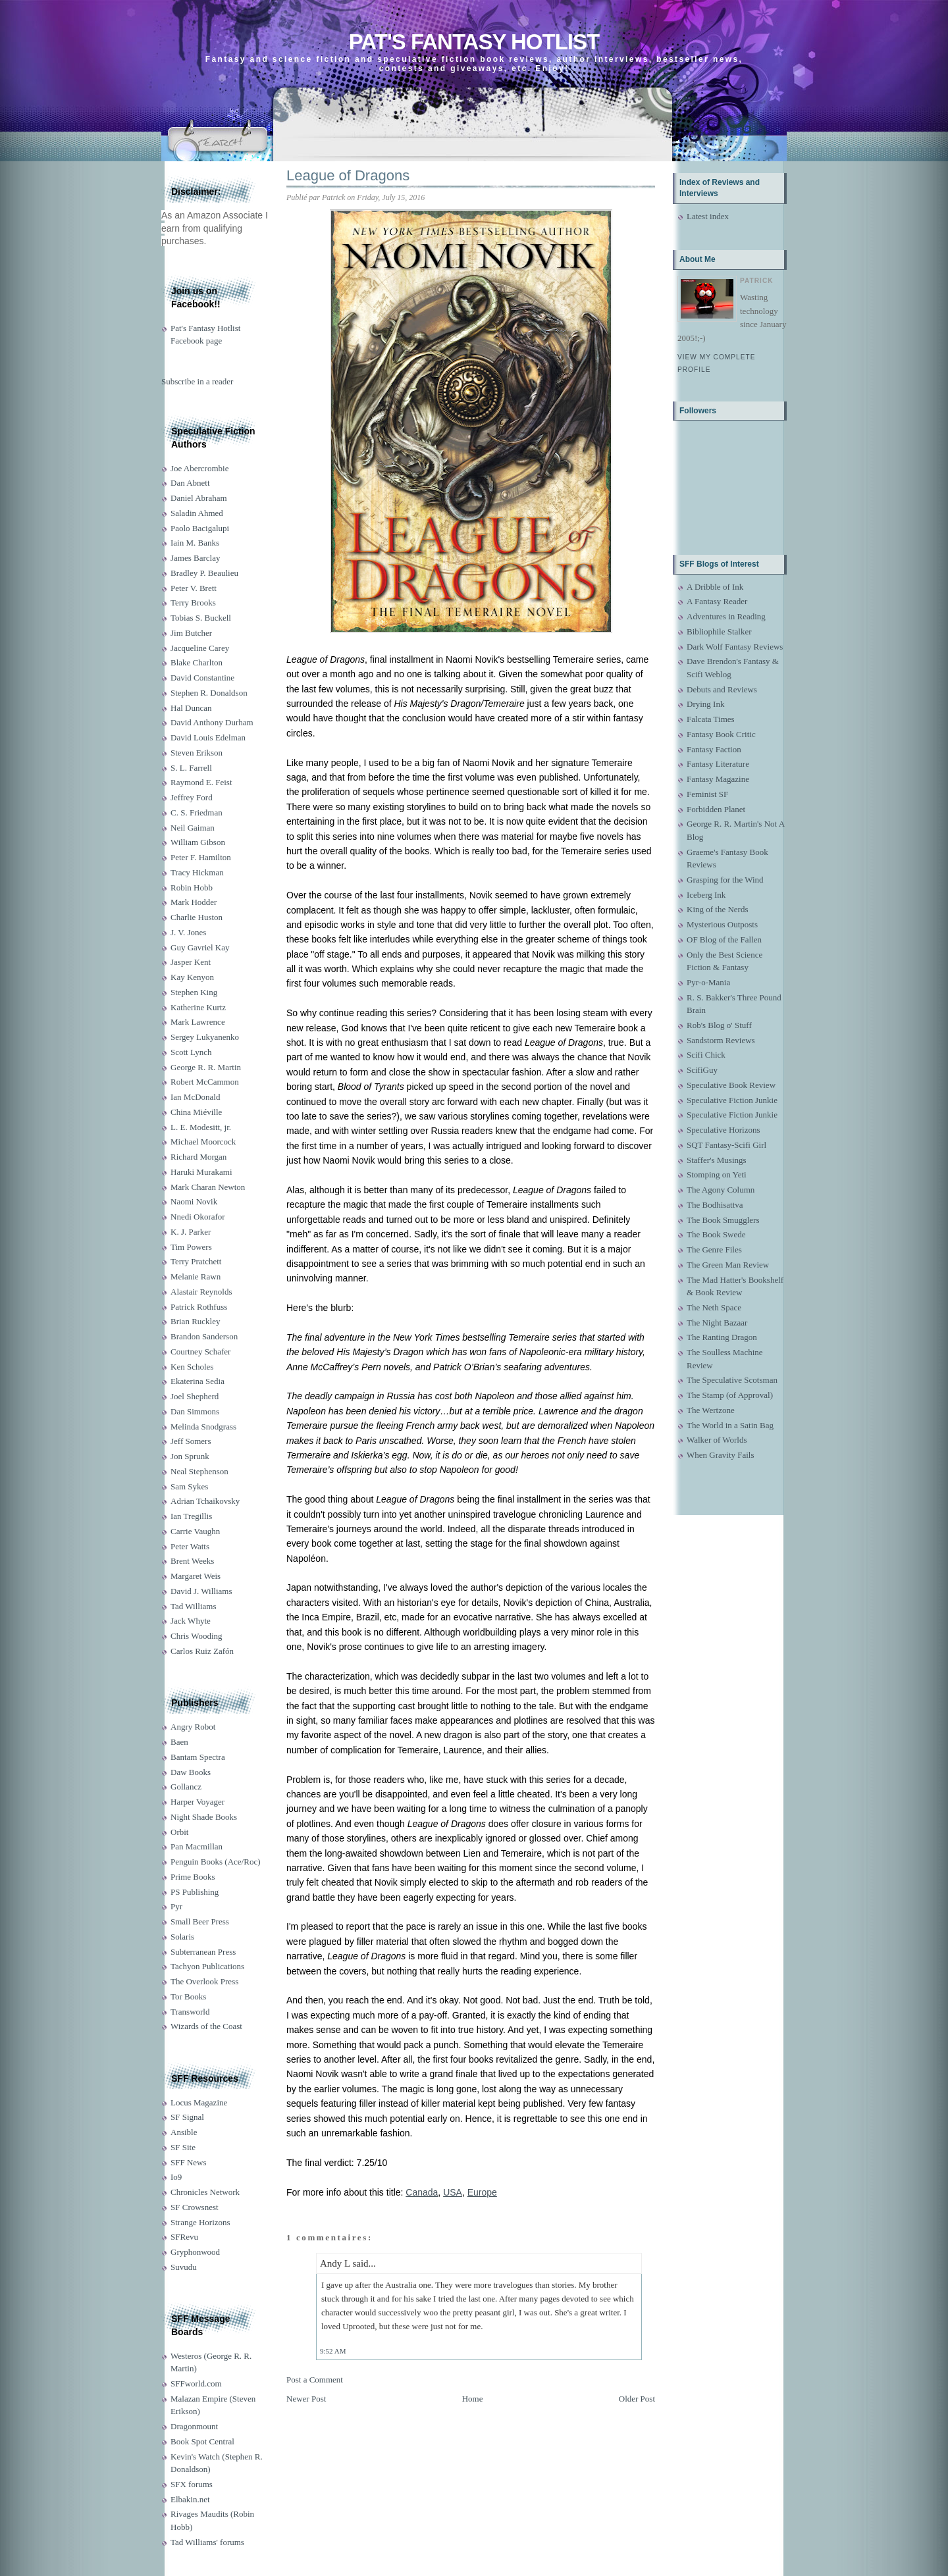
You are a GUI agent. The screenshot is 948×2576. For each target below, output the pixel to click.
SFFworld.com (196, 2383)
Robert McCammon (205, 1082)
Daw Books (191, 1772)
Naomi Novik (194, 1201)
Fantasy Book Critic (721, 734)
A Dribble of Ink (715, 587)
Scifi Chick (706, 1055)
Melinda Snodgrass (203, 1426)
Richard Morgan (198, 1157)
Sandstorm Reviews (721, 1040)
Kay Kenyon (192, 977)
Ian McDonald (195, 1097)
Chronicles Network (205, 2192)
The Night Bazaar (717, 1322)
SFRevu (184, 2237)
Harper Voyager (197, 1802)
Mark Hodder (194, 902)
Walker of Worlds (717, 1440)
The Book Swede (716, 1234)
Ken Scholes (192, 1367)
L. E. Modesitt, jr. (201, 1127)
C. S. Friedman (197, 812)
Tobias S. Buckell (201, 618)
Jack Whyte (191, 1621)
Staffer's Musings (717, 1160)
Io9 (176, 2177)
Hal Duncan (191, 708)
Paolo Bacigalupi (200, 528)
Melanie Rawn (196, 1276)
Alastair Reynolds (201, 1292)
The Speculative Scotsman (732, 1380)
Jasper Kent (191, 962)
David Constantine (202, 678)
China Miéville (196, 1112)
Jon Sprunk (190, 1456)
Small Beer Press (200, 1921)
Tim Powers (191, 1247)
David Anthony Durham (212, 722)
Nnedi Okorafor (198, 1217)
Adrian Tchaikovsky (205, 1501)
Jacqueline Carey (200, 648)
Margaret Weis (196, 1576)
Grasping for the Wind (725, 880)
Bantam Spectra (198, 1757)
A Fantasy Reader (717, 601)
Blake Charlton (197, 662)
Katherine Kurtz (198, 1007)
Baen (179, 1742)
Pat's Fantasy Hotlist (474, 42)
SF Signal (187, 2117)
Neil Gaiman (193, 828)
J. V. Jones (188, 932)
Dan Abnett (190, 483)
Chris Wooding (197, 1636)
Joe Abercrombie (199, 468)
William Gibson (198, 842)
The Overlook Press (204, 1981)
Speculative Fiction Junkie (732, 1100)
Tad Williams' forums (207, 2542)
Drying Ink (705, 704)
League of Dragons (347, 175)
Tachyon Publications (207, 1966)
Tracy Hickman (197, 872)
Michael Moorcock (203, 1141)
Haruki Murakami (201, 1172)
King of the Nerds (718, 909)
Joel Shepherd (195, 1396)
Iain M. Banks (195, 543)
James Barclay (195, 558)
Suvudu (184, 2267)
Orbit (179, 1832)
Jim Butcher (191, 633)
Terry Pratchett (196, 1261)
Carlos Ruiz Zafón (202, 1651)
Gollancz (186, 1786)
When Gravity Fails (720, 1455)
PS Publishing (195, 1892)
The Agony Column (720, 1190)
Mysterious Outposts (722, 924)
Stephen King (194, 992)
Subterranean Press (203, 1952)
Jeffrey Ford (192, 797)
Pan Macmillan (197, 1846)
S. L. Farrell (191, 768)
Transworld (190, 2012)
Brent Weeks (192, 1561)
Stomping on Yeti (717, 1174)
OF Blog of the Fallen (724, 939)
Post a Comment (314, 2379)
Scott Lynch (191, 1052)
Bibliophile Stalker (719, 631)
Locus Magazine (199, 2102)
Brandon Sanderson (204, 1336)
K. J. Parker (191, 1232)
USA (452, 2192)
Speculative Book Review (731, 1085)
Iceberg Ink (706, 895)
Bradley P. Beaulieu (204, 573)
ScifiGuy (702, 1070)
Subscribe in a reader (197, 381)
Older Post (637, 2399)
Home (472, 2399)
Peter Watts (190, 1546)
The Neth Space (714, 1307)
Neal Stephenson (199, 1471)
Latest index (708, 216)
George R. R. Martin (206, 1067)
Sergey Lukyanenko (205, 1037)
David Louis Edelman (208, 737)
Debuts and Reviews (722, 689)
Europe (482, 2192)
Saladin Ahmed (197, 513)
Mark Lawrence (198, 1022)
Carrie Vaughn (195, 1531)
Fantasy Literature (718, 764)
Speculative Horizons (723, 1130)
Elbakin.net (190, 2499)
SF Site (183, 2147)
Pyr (176, 1906)
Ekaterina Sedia (197, 1381)
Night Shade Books (204, 1817)
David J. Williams (201, 1591)
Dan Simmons (195, 1411)
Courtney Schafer (200, 1351)
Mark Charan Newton (208, 1187)
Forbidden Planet (716, 809)
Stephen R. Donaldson (209, 693)
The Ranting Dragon (722, 1337)
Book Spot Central (202, 2441)
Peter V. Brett (194, 588)
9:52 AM (333, 2351)
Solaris (182, 1937)
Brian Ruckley (195, 1321)
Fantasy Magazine (718, 779)
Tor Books (188, 1996)
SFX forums (192, 2484)
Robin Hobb (192, 887)
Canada (422, 2192)
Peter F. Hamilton (201, 857)
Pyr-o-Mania (708, 982)
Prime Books (193, 1877)
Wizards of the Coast (206, 2026)
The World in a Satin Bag (730, 1425)
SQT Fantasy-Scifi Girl (726, 1145)
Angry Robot (193, 1727)
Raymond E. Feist (201, 782)
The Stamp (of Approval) (730, 1395)
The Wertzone (711, 1410)
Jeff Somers (191, 1441)
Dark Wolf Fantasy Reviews (735, 647)
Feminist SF (707, 794)
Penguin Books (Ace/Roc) (215, 1862)
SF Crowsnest (195, 2207)
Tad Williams (193, 1606)
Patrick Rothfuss (199, 1307)
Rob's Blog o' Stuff (719, 1025)
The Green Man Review (728, 1265)
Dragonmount (194, 2426)
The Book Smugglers (723, 1220)
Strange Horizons (200, 2222)
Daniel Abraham (199, 498)
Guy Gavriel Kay (200, 947)
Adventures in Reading (726, 616)
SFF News (189, 2162)
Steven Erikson (197, 753)
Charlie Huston (197, 917)
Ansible (184, 2132)
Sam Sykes (189, 1486)
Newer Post (306, 2399)
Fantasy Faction (714, 749)
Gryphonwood (195, 2252)
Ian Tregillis (191, 1516)
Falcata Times (711, 719)
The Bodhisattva (715, 1205)
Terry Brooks (193, 602)
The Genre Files (714, 1249)
